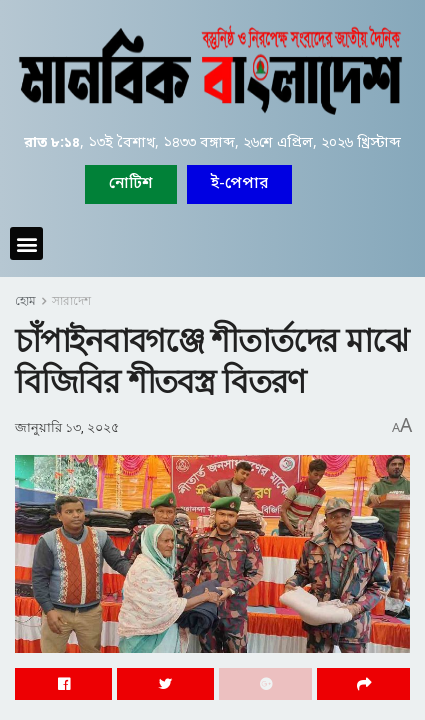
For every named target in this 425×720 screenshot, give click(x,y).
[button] (239, 184)
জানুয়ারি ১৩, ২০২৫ (67, 427)
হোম (25, 301)
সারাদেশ (71, 301)
